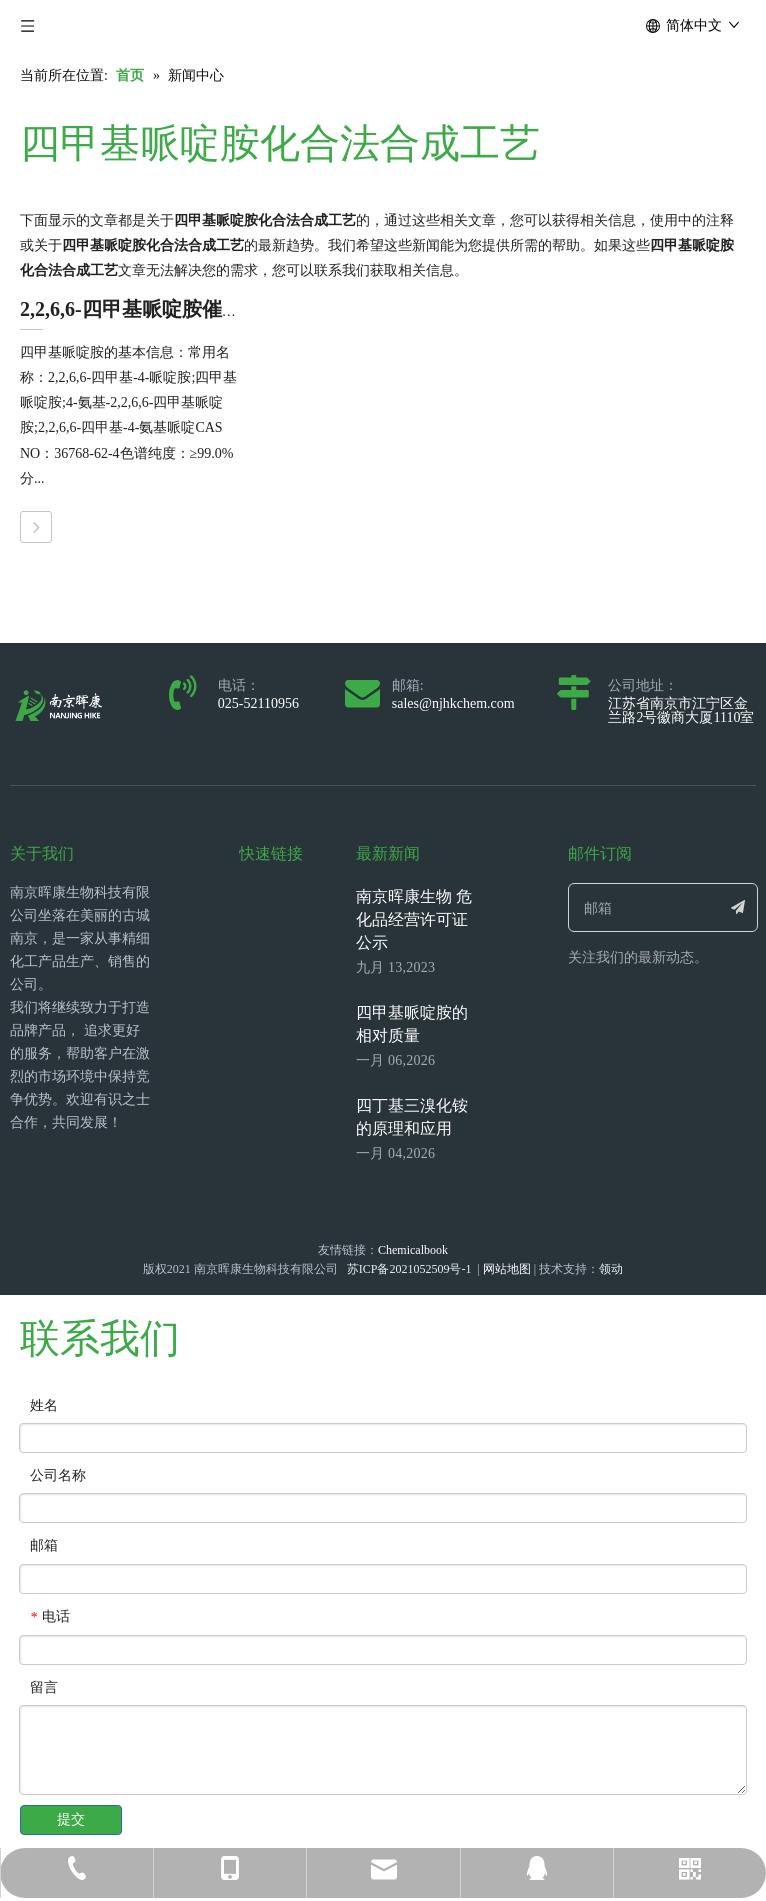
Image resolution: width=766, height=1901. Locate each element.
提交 (71, 1819)
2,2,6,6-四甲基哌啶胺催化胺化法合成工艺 (201, 309)
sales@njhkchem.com (453, 703)
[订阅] (738, 907)
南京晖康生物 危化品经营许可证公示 (414, 919)
